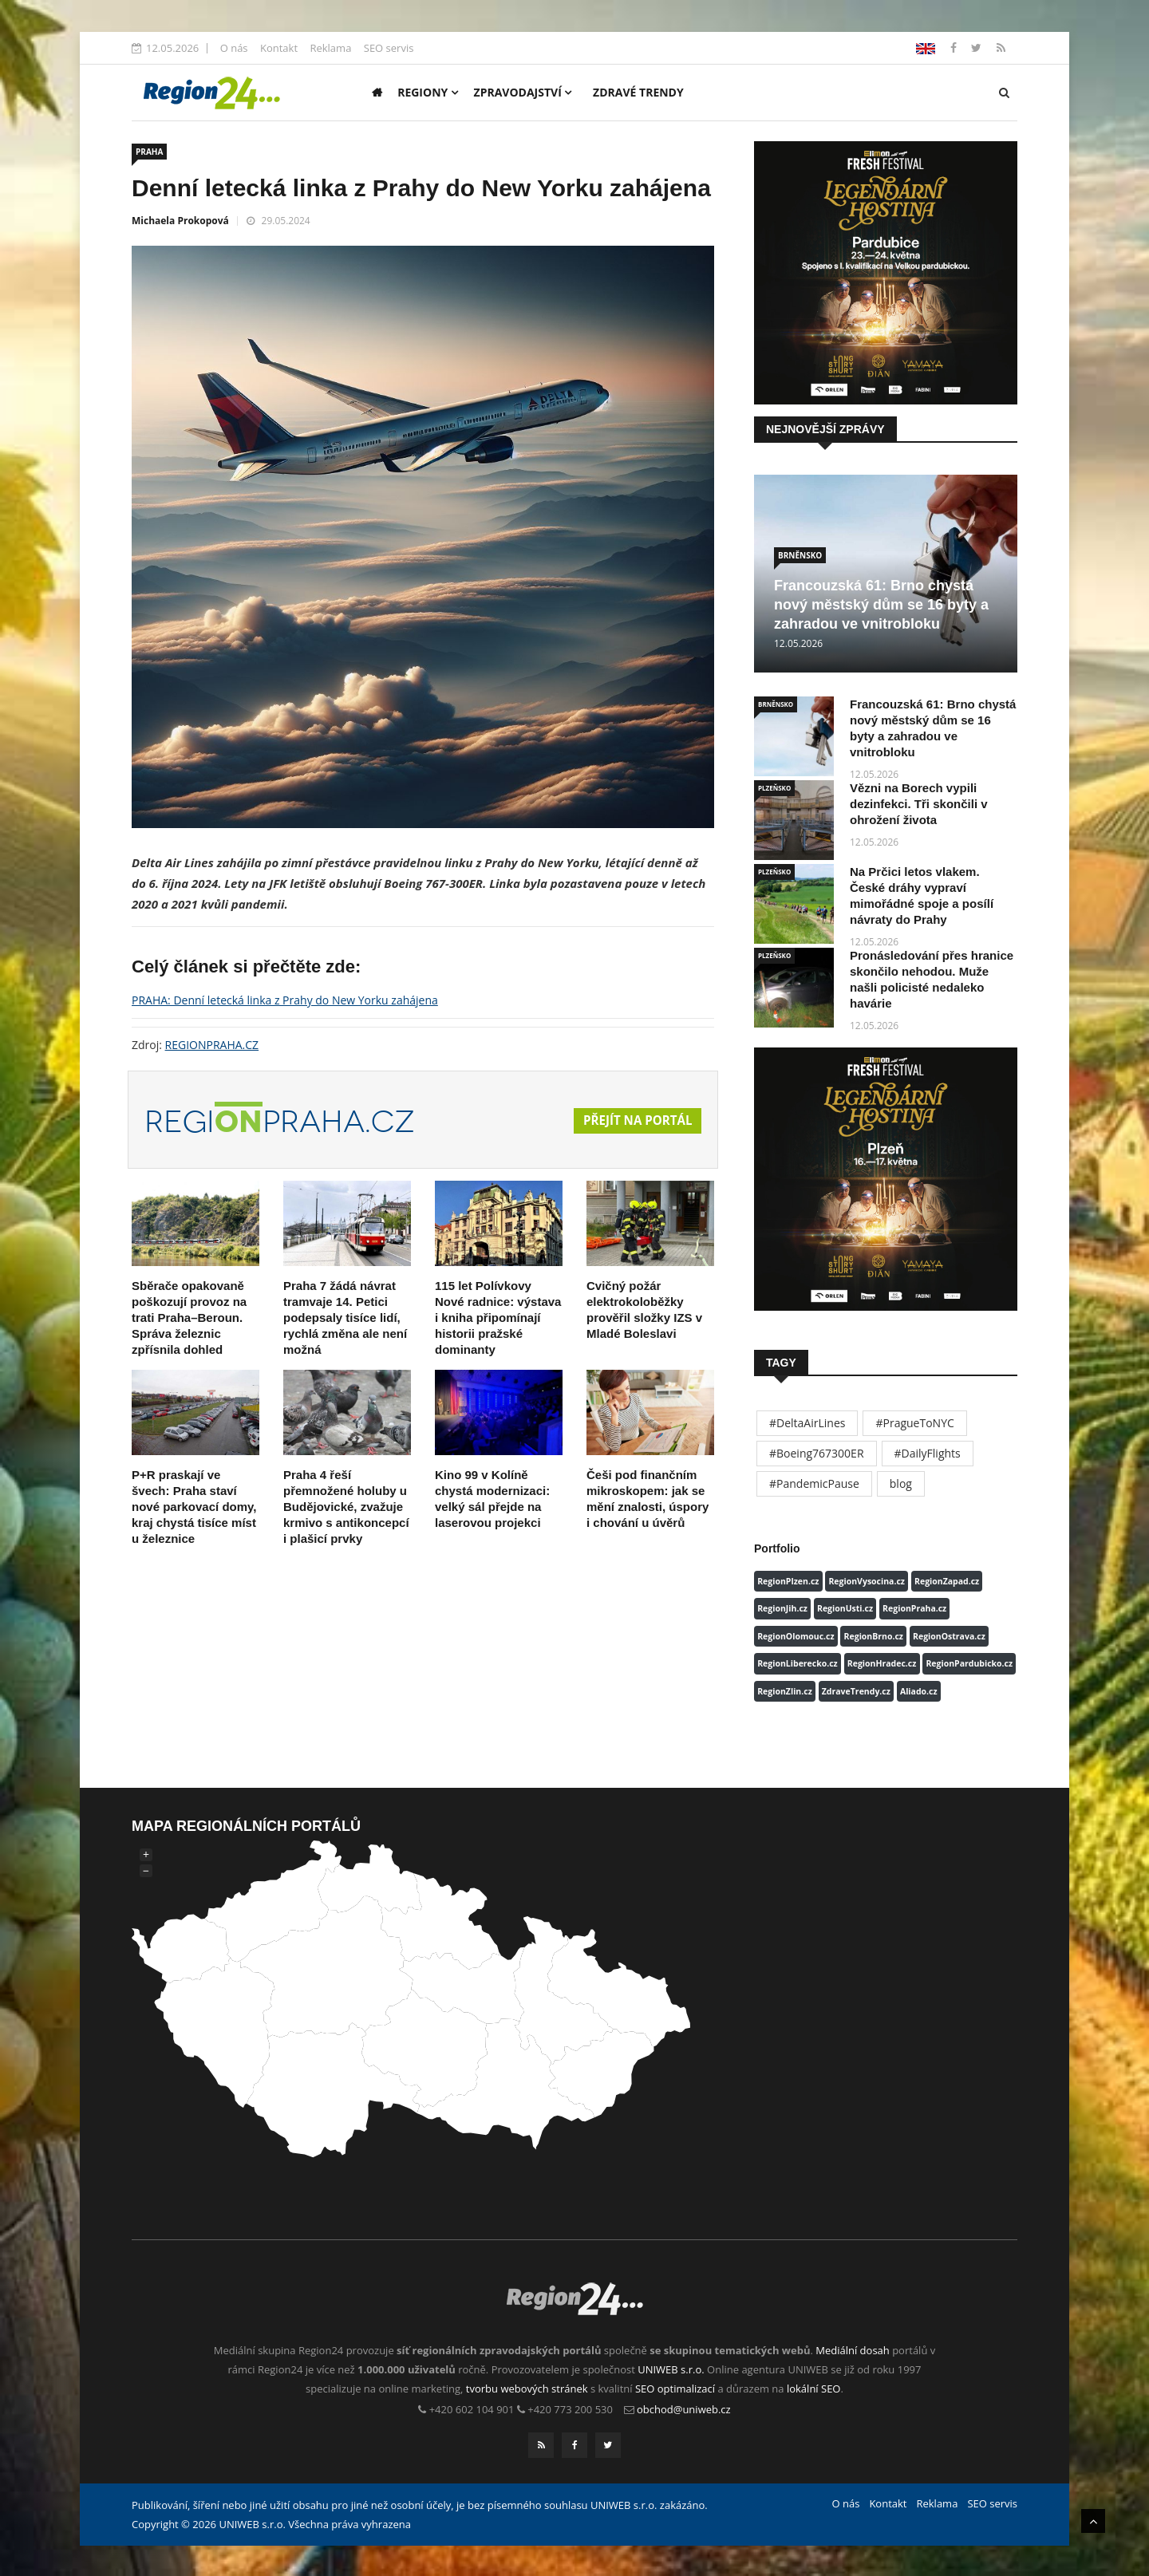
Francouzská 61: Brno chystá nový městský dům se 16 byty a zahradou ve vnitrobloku (881, 605)
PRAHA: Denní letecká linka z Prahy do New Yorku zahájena (285, 1000)
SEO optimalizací (675, 2388)
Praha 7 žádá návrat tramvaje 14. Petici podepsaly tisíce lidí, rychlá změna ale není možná (345, 1317)
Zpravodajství (523, 92)
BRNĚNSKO (800, 555)
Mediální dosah (852, 2350)
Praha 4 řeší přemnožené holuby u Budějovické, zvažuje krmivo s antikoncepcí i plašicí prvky (346, 1506)
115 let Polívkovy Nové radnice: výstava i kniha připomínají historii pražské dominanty (498, 1317)
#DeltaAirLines (807, 1422)
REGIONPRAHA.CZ (212, 1044)
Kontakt (279, 48)
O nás (234, 48)
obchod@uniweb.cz (684, 2409)
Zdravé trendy (638, 92)
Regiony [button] (427, 92)
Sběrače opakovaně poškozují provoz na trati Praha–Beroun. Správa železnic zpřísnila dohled (189, 1317)
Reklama (330, 48)
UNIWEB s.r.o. (671, 2369)
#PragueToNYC (914, 1422)
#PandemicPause (814, 1483)
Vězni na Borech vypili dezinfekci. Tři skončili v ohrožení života (919, 803)
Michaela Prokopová (180, 220)
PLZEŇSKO (774, 787)
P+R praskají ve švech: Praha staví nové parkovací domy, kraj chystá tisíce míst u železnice (194, 1506)
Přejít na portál (634, 1121)
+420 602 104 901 (472, 2409)
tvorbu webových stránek (527, 2388)
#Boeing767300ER (816, 1453)
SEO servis (389, 48)
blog (901, 1483)
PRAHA (149, 151)
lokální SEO (814, 2388)
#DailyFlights (927, 1453)
